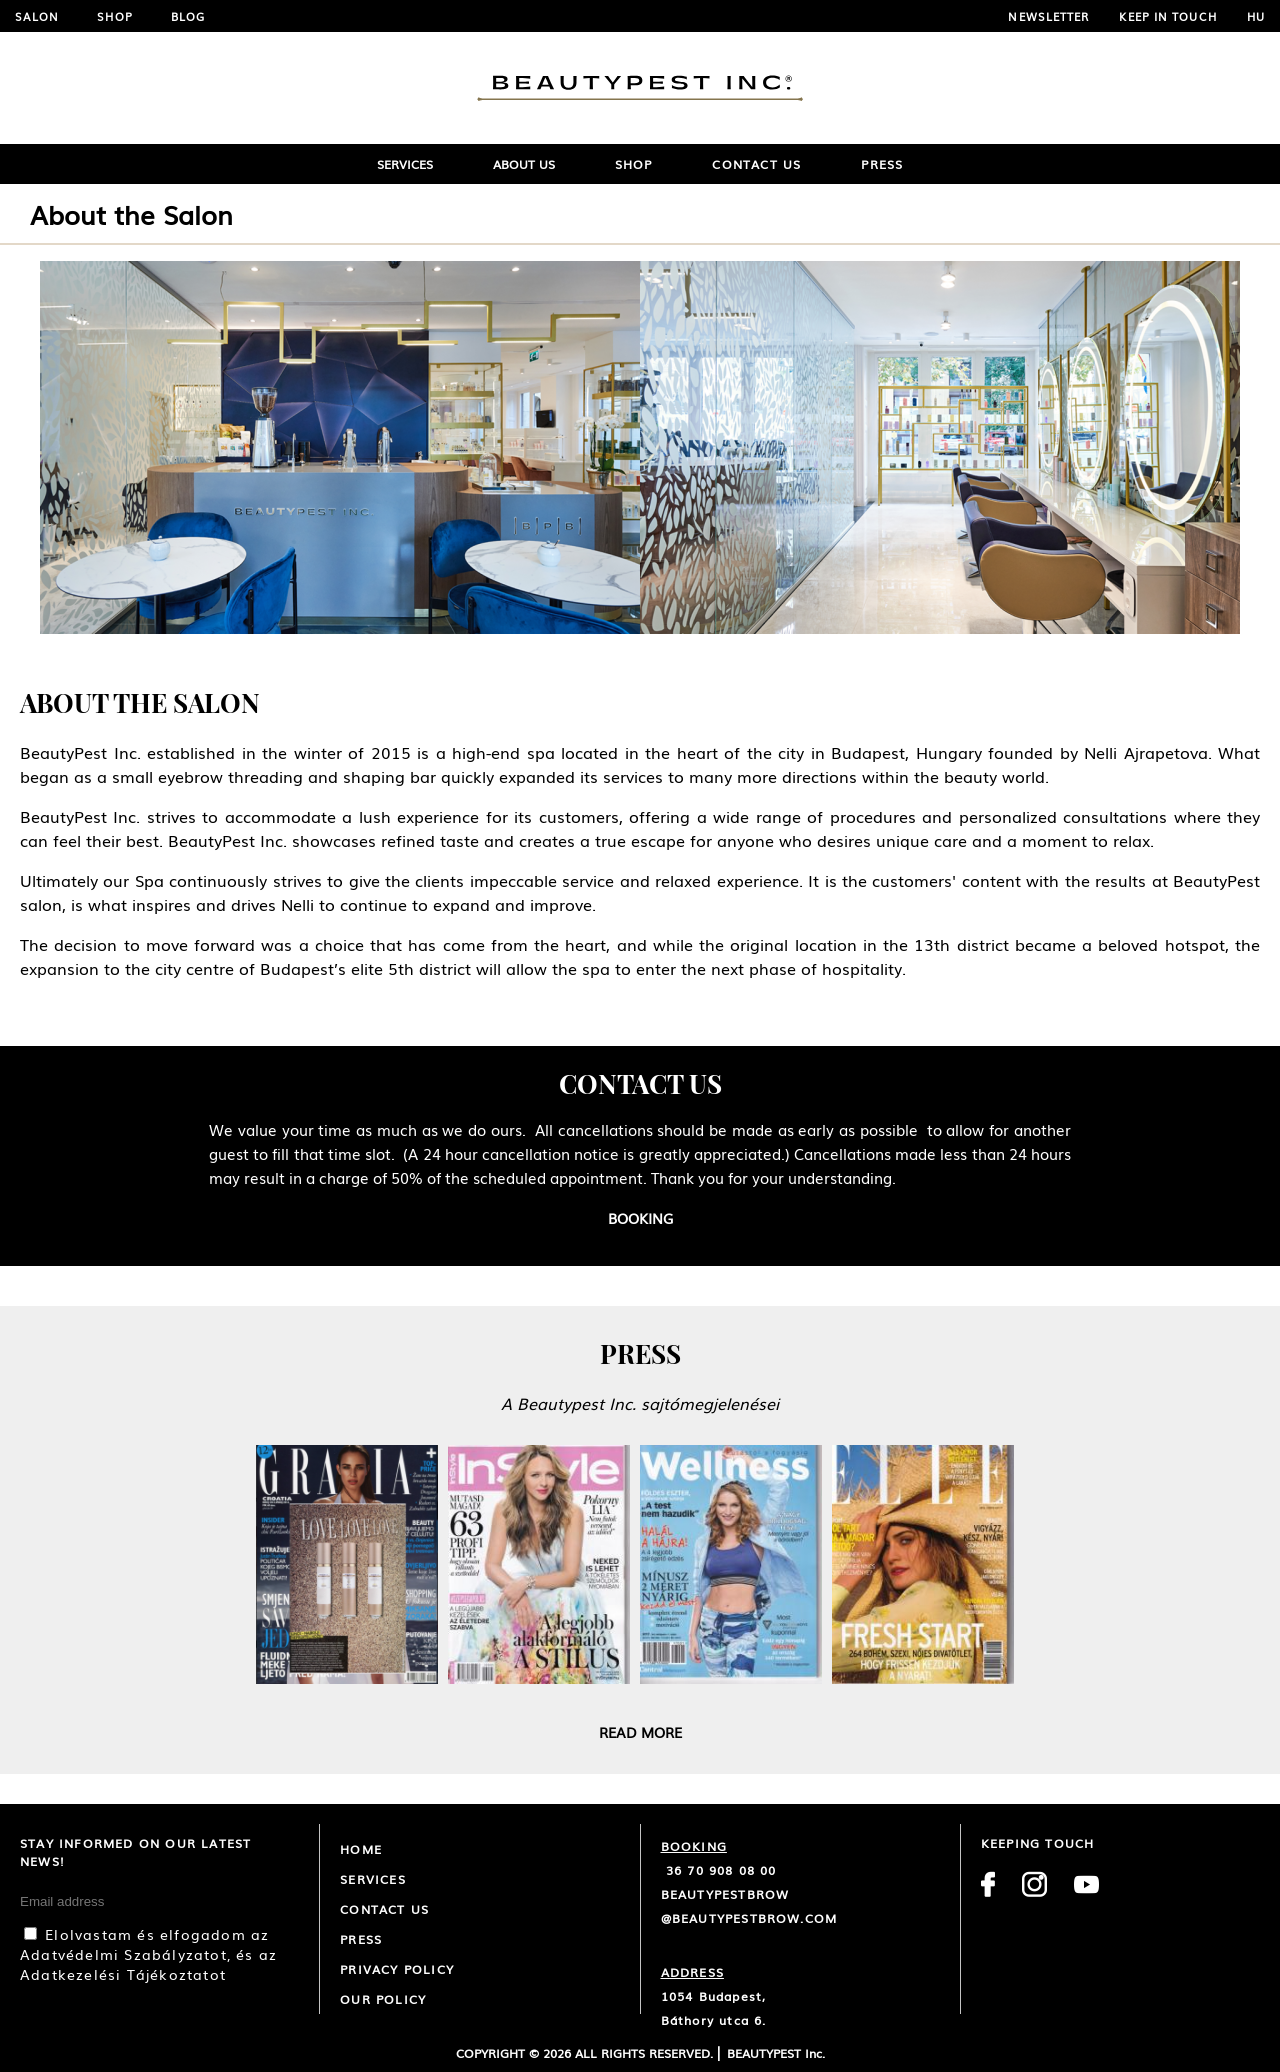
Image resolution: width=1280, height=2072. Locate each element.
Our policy (383, 1999)
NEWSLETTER (1048, 16)
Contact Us (756, 164)
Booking (640, 1218)
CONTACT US (384, 1909)
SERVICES (405, 164)
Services (373, 1879)
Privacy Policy (397, 1969)
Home (361, 1849)
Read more (640, 1732)
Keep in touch (1167, 16)
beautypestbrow (725, 1894)
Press (882, 164)
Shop (114, 16)
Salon (37, 16)
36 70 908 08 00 (719, 1870)
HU (1256, 16)
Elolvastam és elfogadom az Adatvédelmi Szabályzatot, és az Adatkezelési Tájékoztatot (148, 1954)
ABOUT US (524, 164)
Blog (188, 16)
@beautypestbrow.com (749, 1918)
